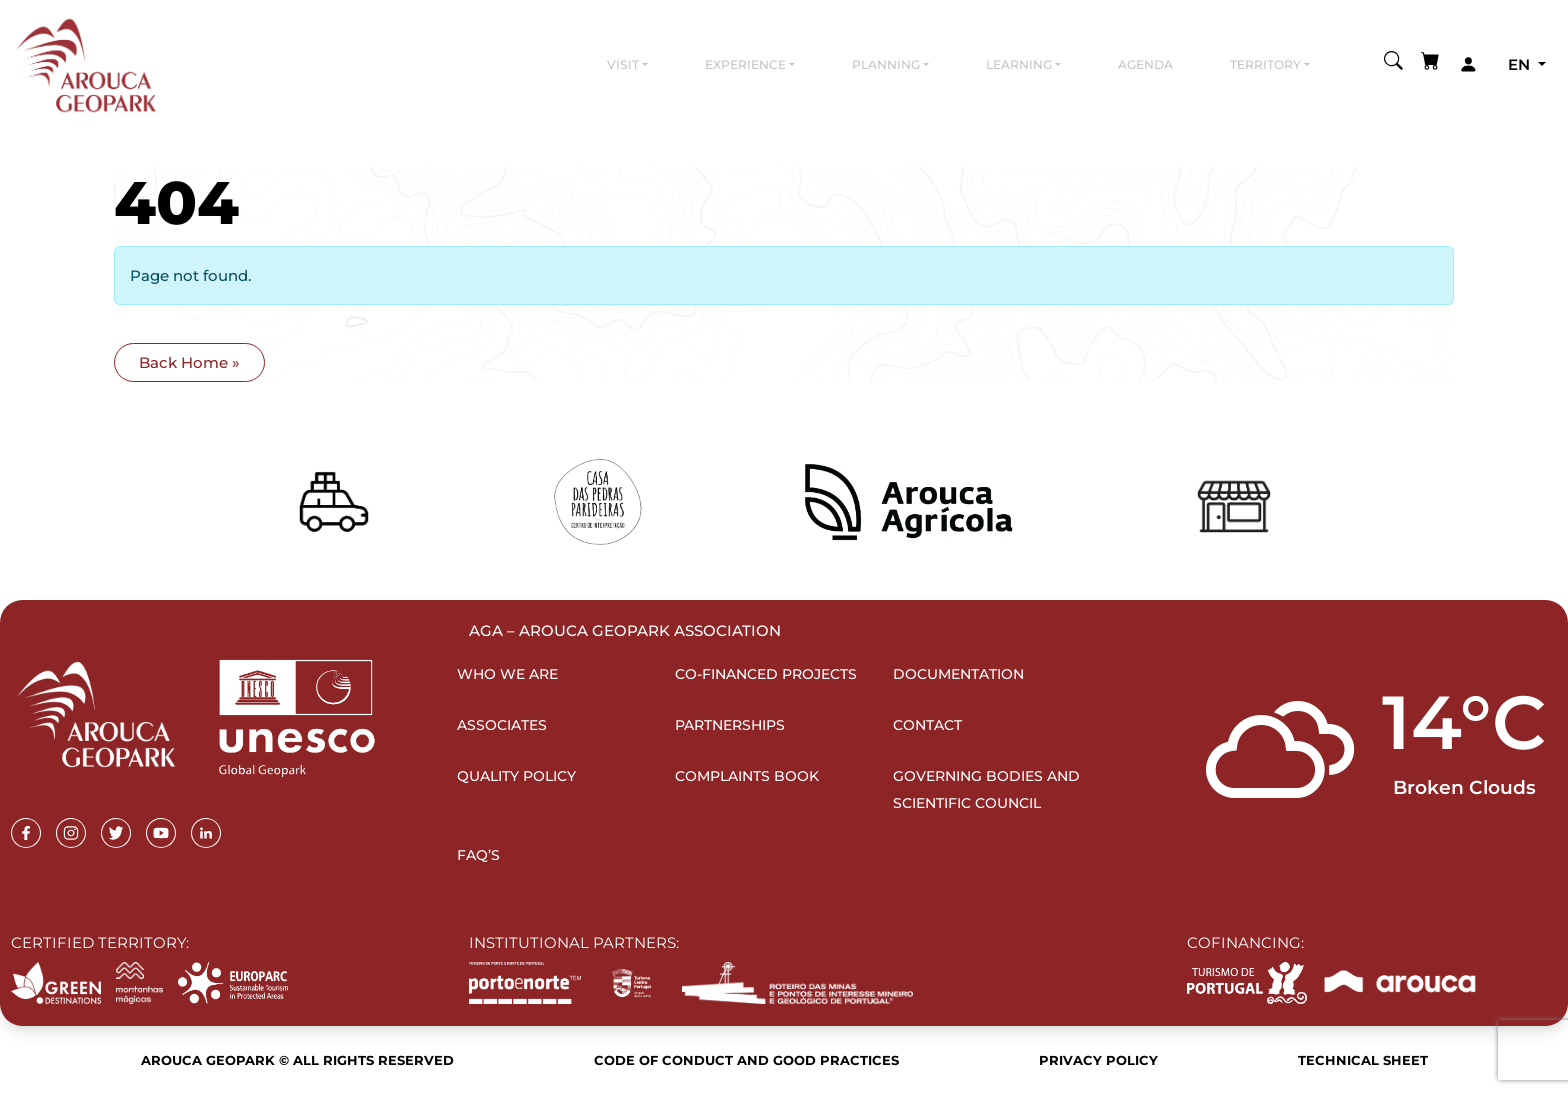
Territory (1265, 64)
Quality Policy (516, 776)
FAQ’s (478, 855)
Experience (745, 64)
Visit (623, 64)
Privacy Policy (1098, 1060)
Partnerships (730, 725)
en (1521, 64)
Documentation (958, 674)
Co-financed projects (766, 674)
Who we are (507, 674)
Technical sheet (1363, 1060)
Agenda (1145, 64)
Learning (1019, 64)
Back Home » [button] (189, 362)
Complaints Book (747, 776)
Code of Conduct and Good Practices (746, 1060)
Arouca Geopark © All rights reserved (297, 1060)
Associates (502, 725)
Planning (886, 64)
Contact (927, 725)
